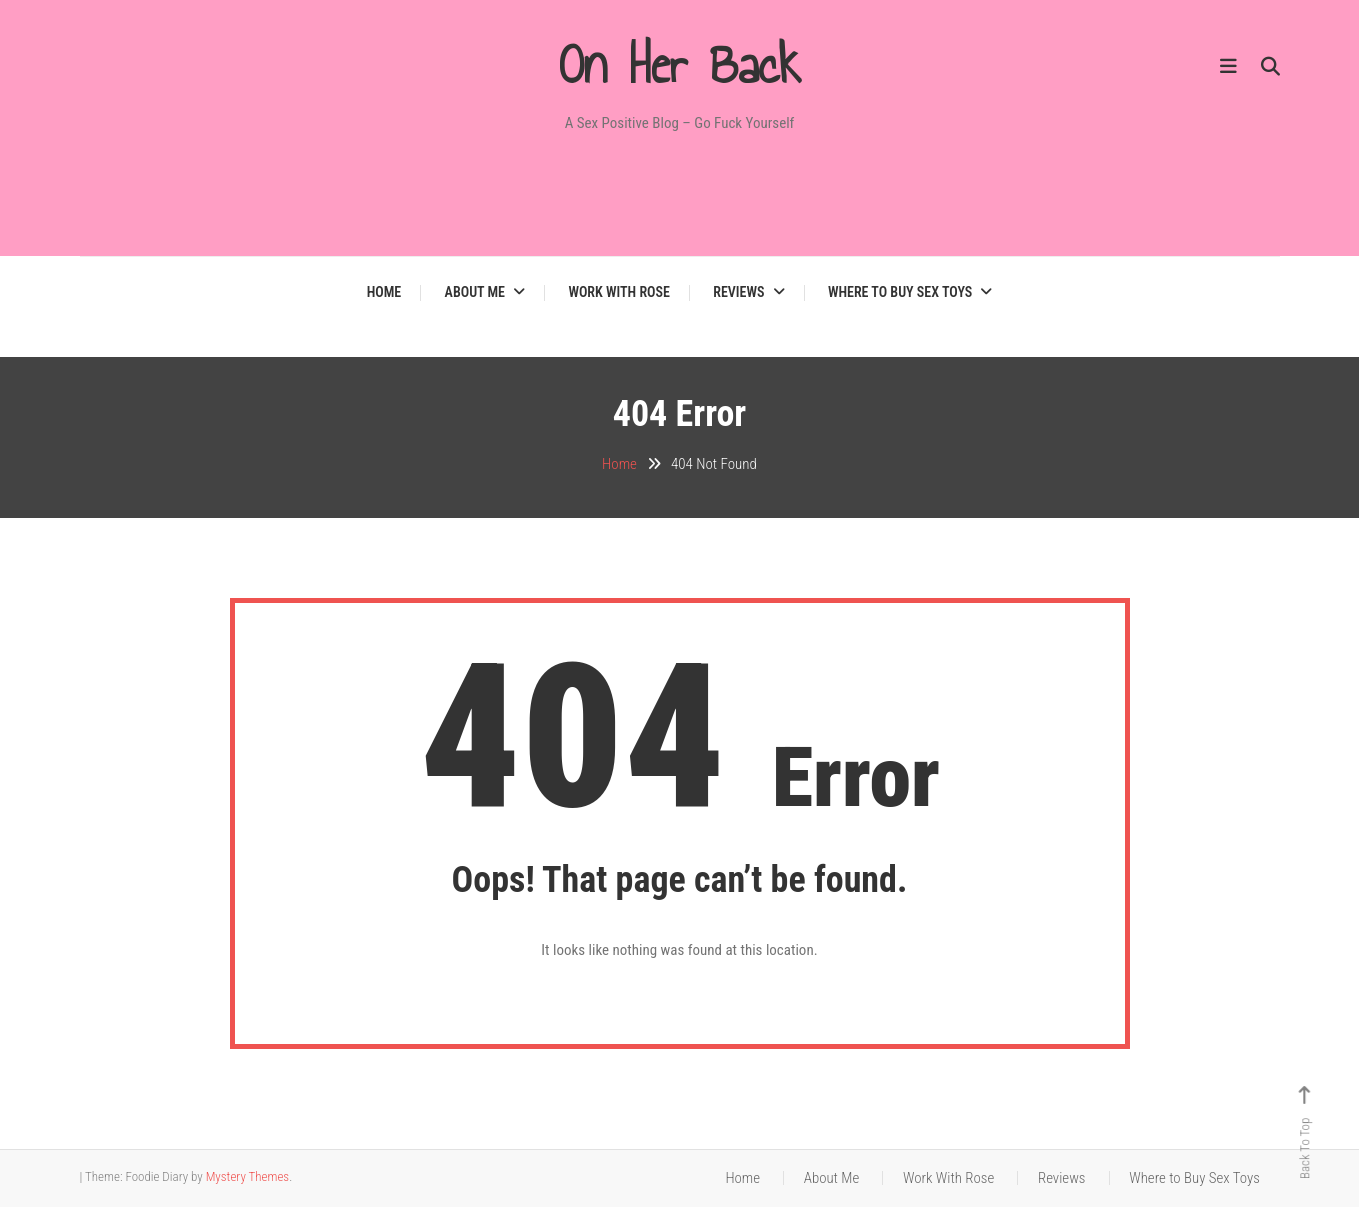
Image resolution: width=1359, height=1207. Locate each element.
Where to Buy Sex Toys (900, 292)
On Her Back (680, 65)
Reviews (738, 292)
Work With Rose (619, 292)
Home (384, 292)
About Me (475, 292)
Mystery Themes (247, 1176)
